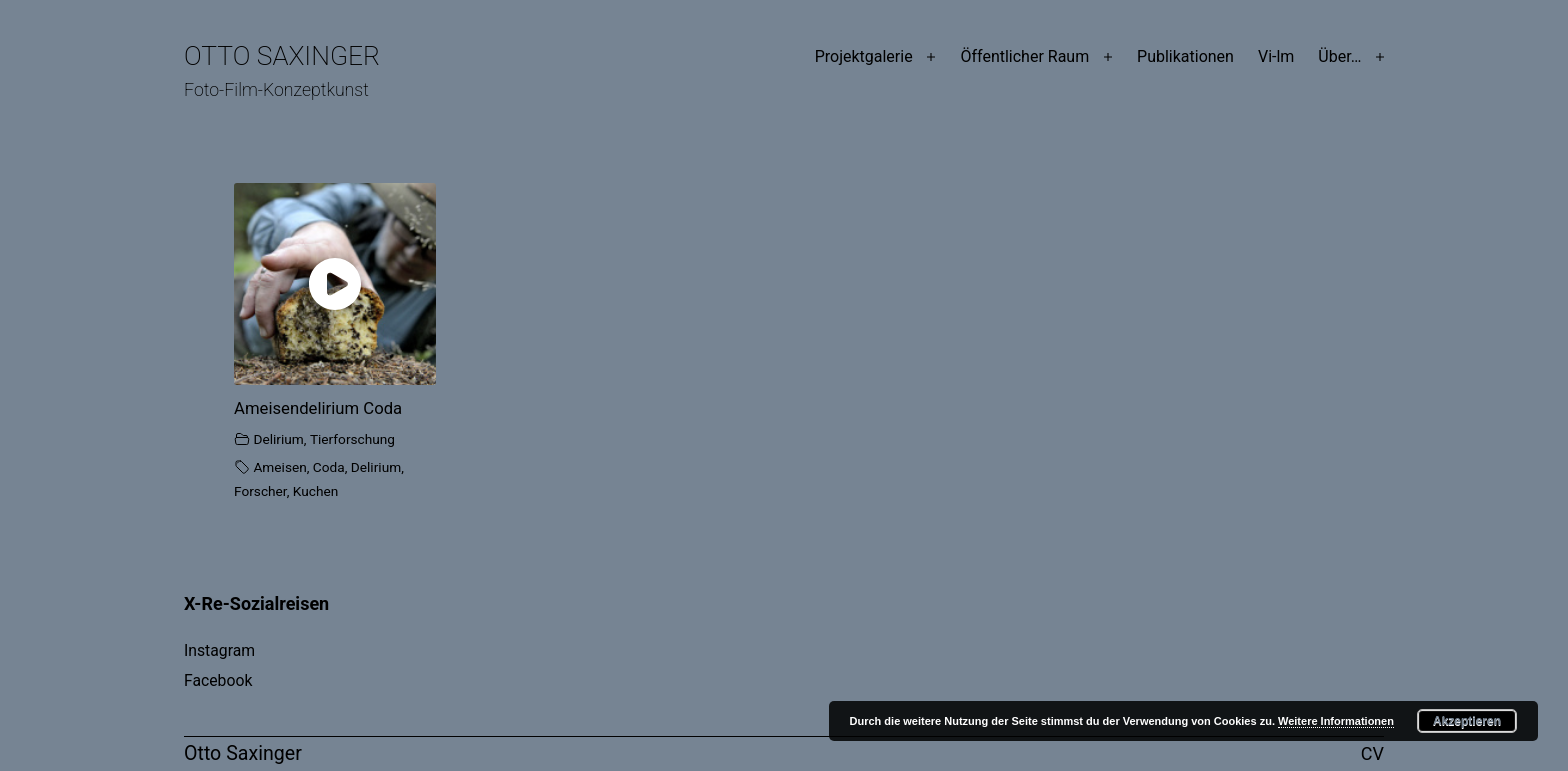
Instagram (219, 650)
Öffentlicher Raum (1024, 56)
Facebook (218, 680)
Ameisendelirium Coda (318, 408)
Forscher (260, 491)
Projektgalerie (864, 56)
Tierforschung (352, 439)
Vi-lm (1276, 56)
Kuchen (315, 491)
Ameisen (279, 467)
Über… (1339, 56)
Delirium (278, 439)
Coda (329, 467)
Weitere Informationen (1336, 721)
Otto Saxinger (282, 56)
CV (1372, 753)
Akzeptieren (1467, 721)
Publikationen (1185, 56)
